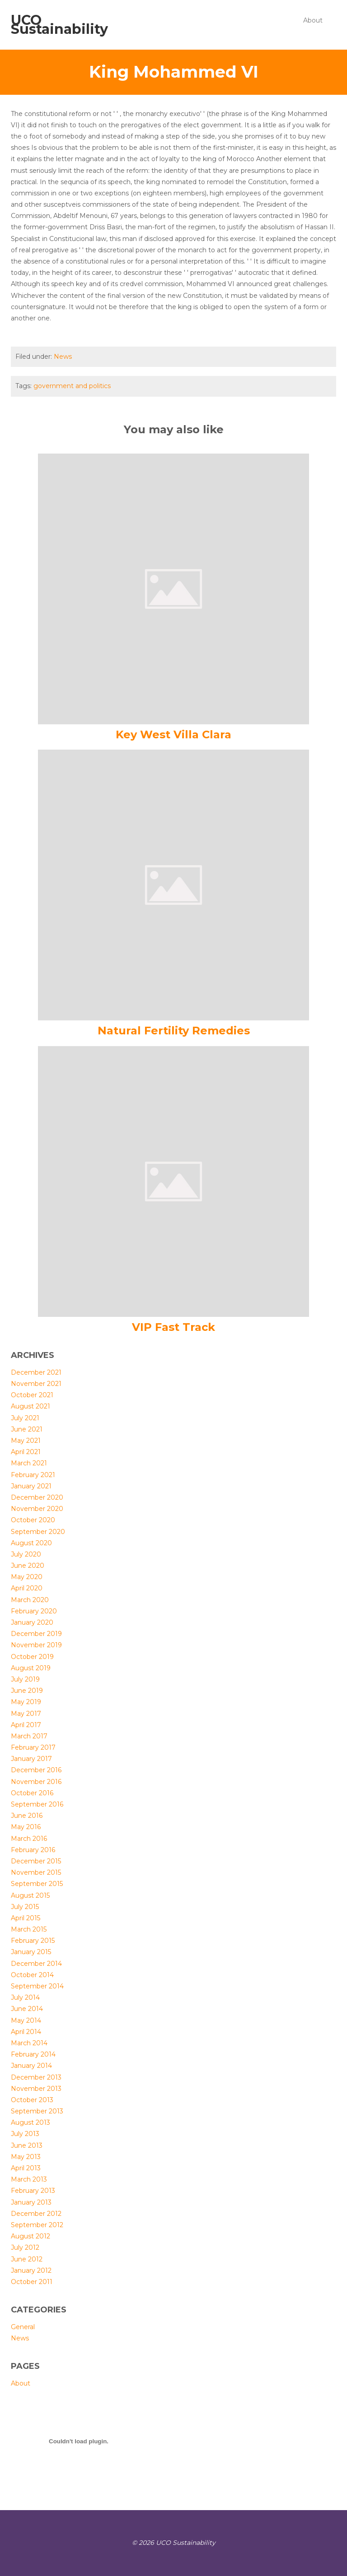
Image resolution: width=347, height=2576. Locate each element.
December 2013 (36, 2077)
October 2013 (32, 2100)
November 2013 (36, 2089)
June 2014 (27, 2009)
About (313, 20)
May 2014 (26, 2020)
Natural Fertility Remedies (174, 1030)
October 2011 (31, 2282)
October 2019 (32, 1657)
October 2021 (32, 1395)
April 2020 (26, 1588)
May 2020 (26, 1577)
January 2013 (31, 2202)
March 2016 (29, 1839)
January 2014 (31, 2066)
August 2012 (30, 2236)
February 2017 (33, 1747)
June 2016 (26, 1816)
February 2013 (33, 2191)
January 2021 (31, 1486)
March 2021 (29, 1463)
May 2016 (26, 1827)
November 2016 (36, 1782)
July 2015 (25, 1907)
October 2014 (32, 1975)
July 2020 (26, 1554)
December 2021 (36, 1372)
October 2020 (33, 1520)
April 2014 (26, 2032)
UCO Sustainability (59, 24)
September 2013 (37, 2111)
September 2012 (37, 2225)
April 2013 (26, 2168)
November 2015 (36, 1872)
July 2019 (25, 1679)
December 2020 (37, 1497)
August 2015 (30, 1895)
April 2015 (25, 1918)
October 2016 (32, 1793)
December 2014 (36, 1964)
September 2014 (37, 1986)
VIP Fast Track (173, 1327)
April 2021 (26, 1452)
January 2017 (31, 1759)
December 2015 (36, 1861)
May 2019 (26, 1702)
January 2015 (31, 1952)
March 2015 (29, 1929)
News (63, 356)
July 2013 (25, 2134)
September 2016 (37, 1804)
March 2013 (29, 2179)
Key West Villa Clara (173, 734)
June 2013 (26, 2145)
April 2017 (26, 1725)
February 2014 (33, 2054)
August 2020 (31, 1543)
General (23, 2327)
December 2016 (36, 1770)
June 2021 (26, 1429)
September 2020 (38, 1532)
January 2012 (31, 2270)
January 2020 (32, 1622)
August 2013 (30, 2122)
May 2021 (26, 1440)
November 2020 (37, 1509)
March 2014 (29, 2043)
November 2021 (36, 1384)
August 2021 (30, 1406)
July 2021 (25, 1418)
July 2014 (25, 1997)
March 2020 (30, 1600)
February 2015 (33, 1941)
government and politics (72, 386)
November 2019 (36, 1645)
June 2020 (27, 1565)
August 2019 (31, 1668)
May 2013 (26, 2157)
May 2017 (26, 1714)
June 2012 (26, 2259)
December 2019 (36, 1634)
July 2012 (25, 2247)
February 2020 (34, 1611)
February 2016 (33, 1850)
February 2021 (33, 1475)
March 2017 (29, 1736)
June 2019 (27, 1690)
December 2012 (36, 2214)
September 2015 (37, 1884)
